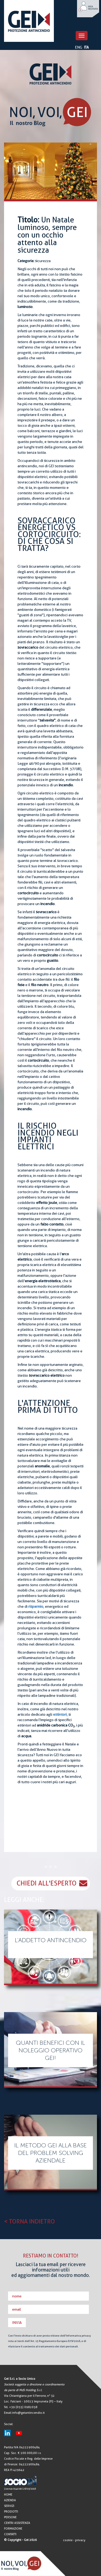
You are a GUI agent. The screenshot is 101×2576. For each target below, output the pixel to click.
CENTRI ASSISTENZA (17, 2523)
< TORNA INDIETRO (29, 2221)
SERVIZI (9, 2506)
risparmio (35, 1606)
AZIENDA (10, 2500)
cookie (67, 2540)
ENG (78, 47)
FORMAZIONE (13, 2528)
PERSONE (10, 2517)
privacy (80, 2540)
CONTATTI (10, 2534)
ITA (86, 47)
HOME (8, 2494)
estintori (60, 1714)
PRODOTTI (11, 2511)
